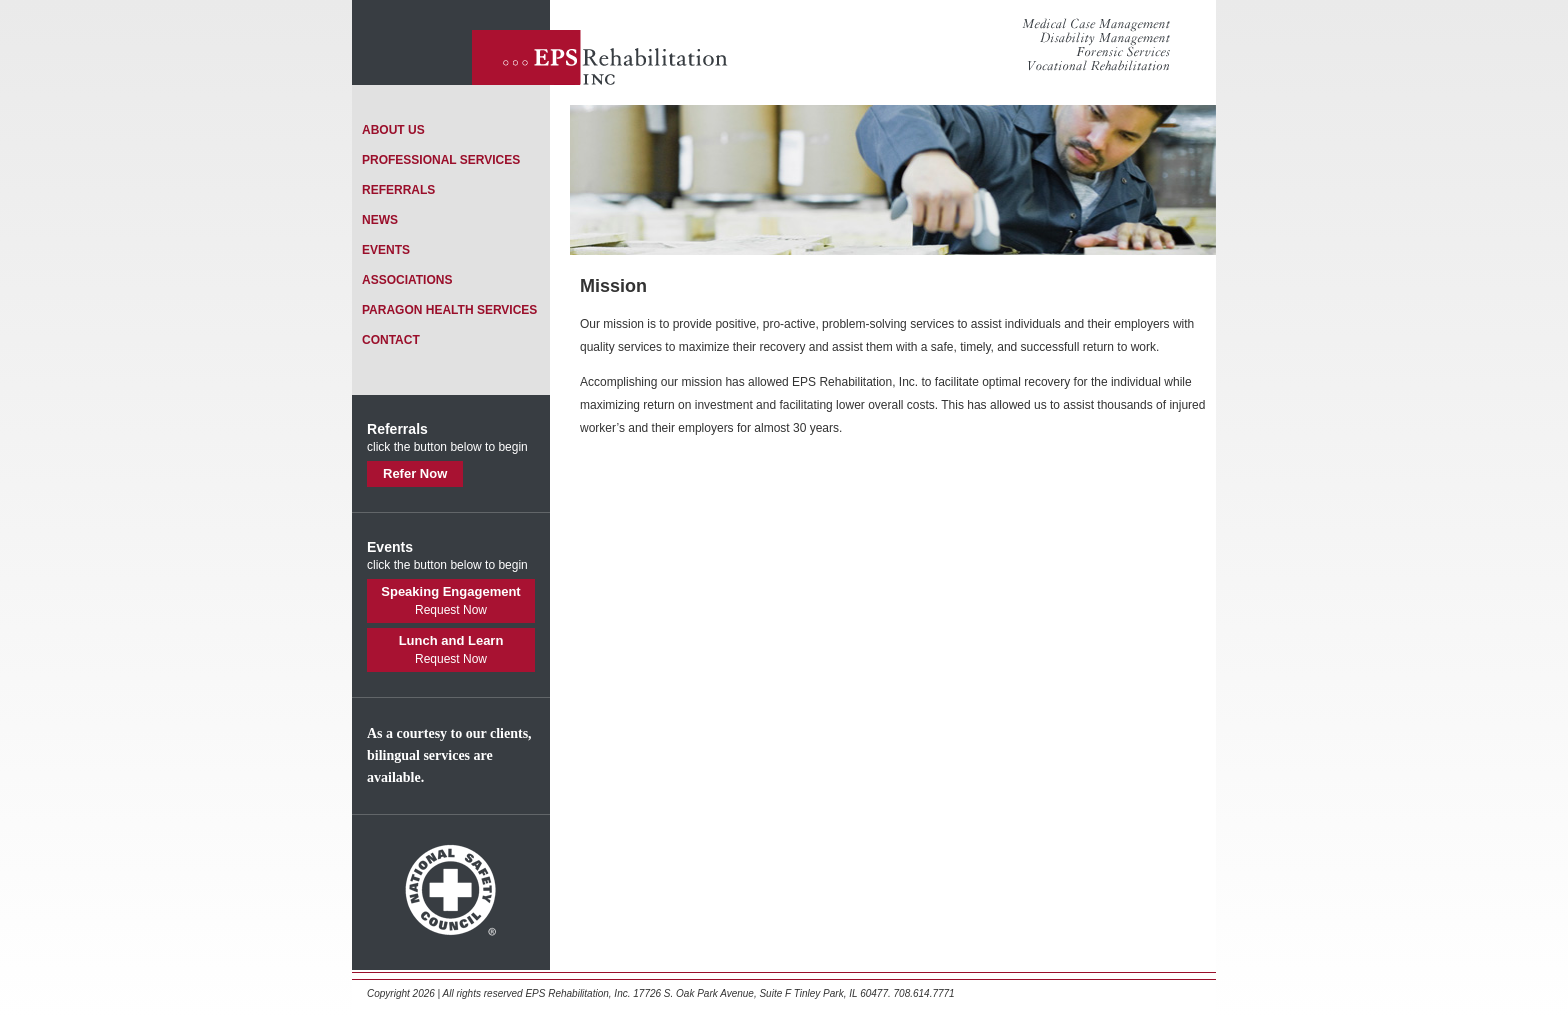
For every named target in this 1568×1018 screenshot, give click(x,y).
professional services (441, 160)
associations (407, 280)
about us (393, 130)
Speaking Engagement (450, 600)
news (380, 220)
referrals (398, 190)
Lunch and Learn (451, 649)
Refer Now (415, 473)
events (386, 250)
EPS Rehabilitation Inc (602, 42)
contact (391, 340)
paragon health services (449, 310)
